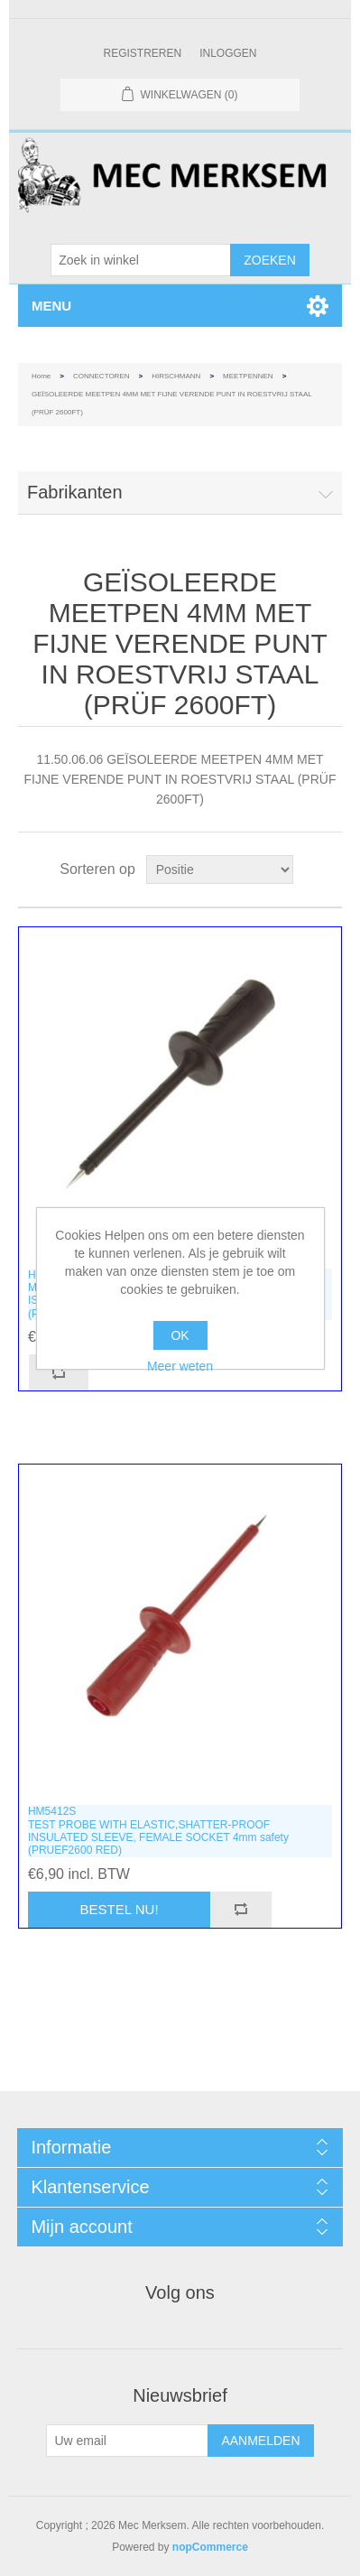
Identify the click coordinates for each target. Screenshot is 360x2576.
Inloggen (227, 53)
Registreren (142, 53)
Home (41, 376)
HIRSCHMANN (176, 376)
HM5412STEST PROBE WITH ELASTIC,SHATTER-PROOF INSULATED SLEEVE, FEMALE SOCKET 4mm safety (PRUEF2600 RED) (158, 1830)
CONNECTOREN (101, 376)
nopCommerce (210, 2547)
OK (180, 1335)
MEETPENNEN (248, 376)
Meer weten (180, 1366)
